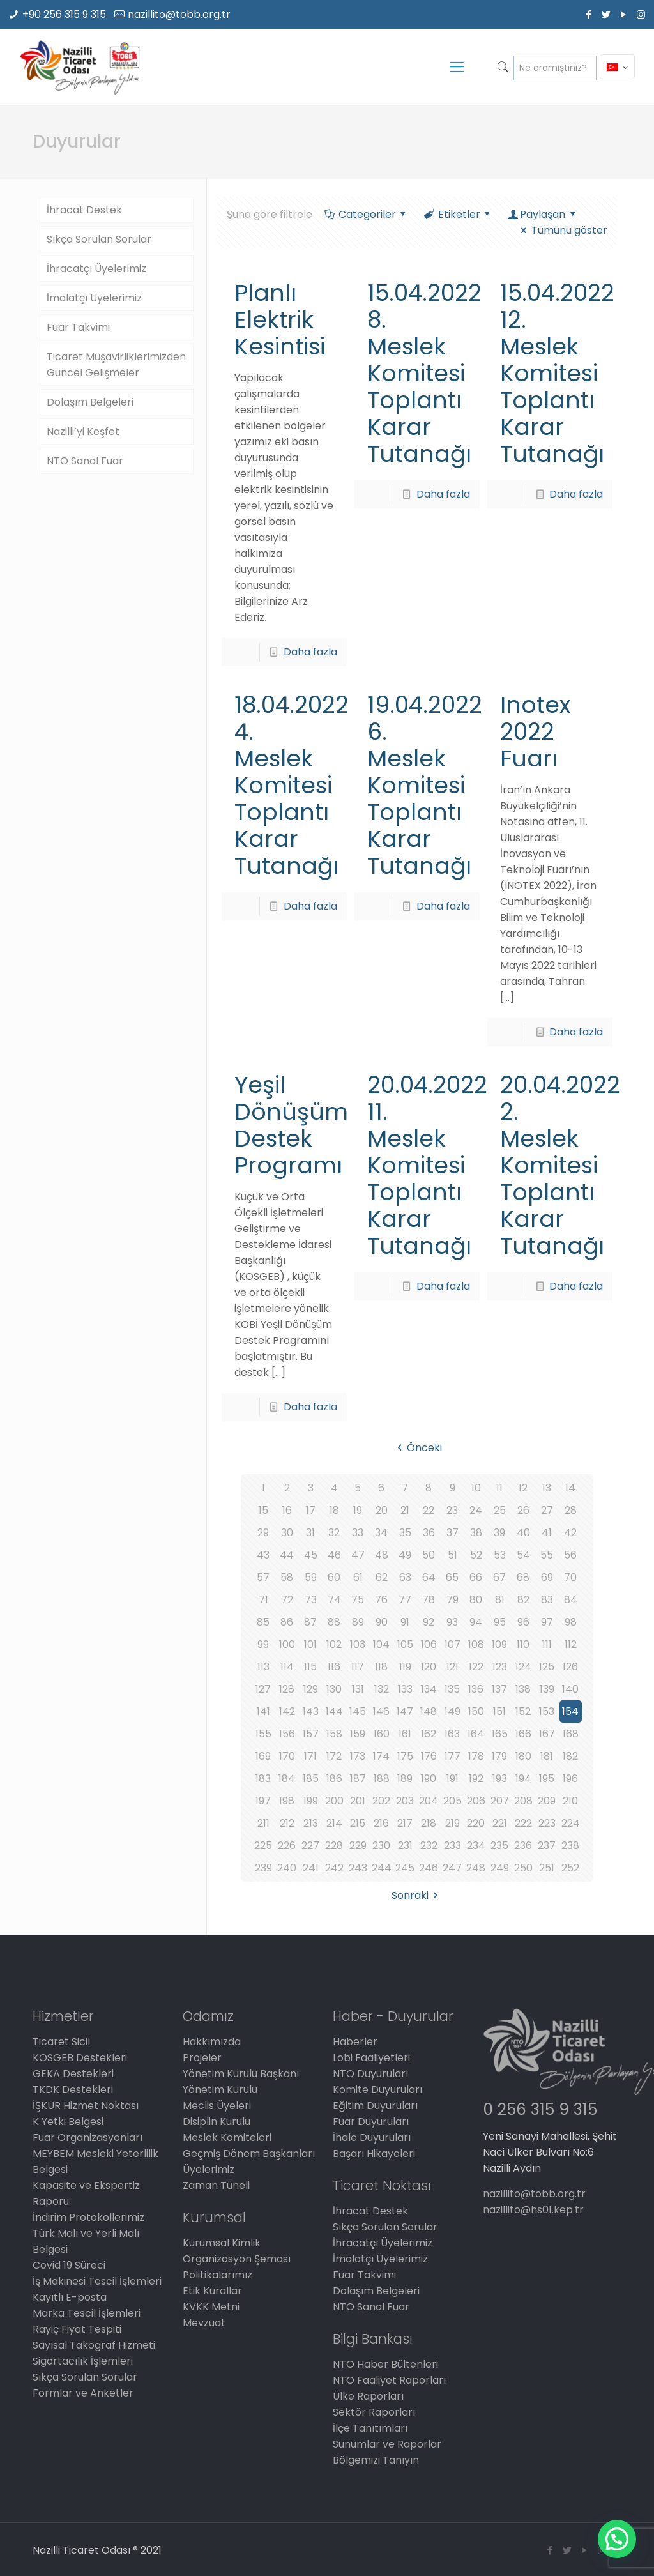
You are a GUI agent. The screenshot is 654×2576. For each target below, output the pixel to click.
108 (476, 1644)
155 (263, 1733)
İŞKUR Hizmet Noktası (86, 2105)
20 (382, 1510)
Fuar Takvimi (78, 327)
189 (405, 1778)
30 (287, 1532)
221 (499, 1823)
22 (428, 1510)
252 (570, 1868)
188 (382, 1778)
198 (286, 1801)
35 (405, 1532)
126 (570, 1666)
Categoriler (366, 214)
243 (358, 1868)
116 (334, 1666)
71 (263, 1599)
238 (570, 1845)
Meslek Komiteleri (227, 2137)
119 (405, 1666)
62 (382, 1577)
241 (311, 1868)
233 (452, 1845)
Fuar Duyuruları (371, 2121)
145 (357, 1711)
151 (499, 1711)
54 (523, 1555)
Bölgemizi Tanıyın (376, 2460)
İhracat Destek (84, 209)
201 (357, 1801)
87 (310, 1622)
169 (263, 1756)
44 (287, 1555)
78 (428, 1599)
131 (358, 1689)
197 (263, 1801)
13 (546, 1488)
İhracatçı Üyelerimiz (96, 268)
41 (547, 1532)
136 (475, 1689)
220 (476, 1823)
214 (334, 1823)
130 (334, 1689)
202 (381, 1801)
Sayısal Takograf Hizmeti (94, 2345)
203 (405, 1801)
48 (381, 1555)
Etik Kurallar (212, 2290)
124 (523, 1666)
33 (357, 1532)
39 (499, 1532)
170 (287, 1756)
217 (405, 1823)
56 (570, 1555)
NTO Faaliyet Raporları (389, 2380)
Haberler (355, 2041)
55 (546, 1555)
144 (334, 1711)
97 (547, 1622)
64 (429, 1577)
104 (381, 1644)
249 (499, 1868)
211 (263, 1823)
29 (263, 1532)
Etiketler (458, 214)
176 (429, 1756)
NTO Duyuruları (370, 2073)
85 (263, 1622)
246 (428, 1868)
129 (310, 1689)
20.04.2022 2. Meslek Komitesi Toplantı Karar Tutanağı (560, 1165)
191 (452, 1778)
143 (311, 1711)
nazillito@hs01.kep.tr (533, 2209)
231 (405, 1845)
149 (452, 1711)
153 (546, 1711)
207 (499, 1801)
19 (357, 1510)
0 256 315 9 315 (540, 2109)
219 (452, 1823)
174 (381, 1756)
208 (523, 1801)
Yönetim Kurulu (220, 2089)
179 (499, 1756)
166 (523, 1733)
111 (547, 1644)
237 (547, 1845)
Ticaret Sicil (61, 2041)
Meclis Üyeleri (217, 2105)
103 (357, 1644)
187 (358, 1778)
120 (428, 1666)
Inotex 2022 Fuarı (535, 732)
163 (452, 1733)
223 (547, 1823)
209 (547, 1801)
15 (263, 1510)
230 (381, 1845)
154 (570, 1711)
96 (523, 1622)
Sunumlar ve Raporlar (387, 2444)
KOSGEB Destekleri (80, 2057)
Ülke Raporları (368, 2396)
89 (358, 1622)
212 (287, 1823)
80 (475, 1599)
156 (287, 1733)
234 (476, 1845)
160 (382, 1733)
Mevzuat (204, 2322)
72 (287, 1599)
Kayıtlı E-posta (70, 2297)
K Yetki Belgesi (68, 2121)
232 (428, 1845)
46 (334, 1555)
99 (263, 1644)
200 (334, 1801)
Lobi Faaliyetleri (371, 2057)
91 (404, 1622)
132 (381, 1689)
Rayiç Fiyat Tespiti (77, 2329)
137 (499, 1689)
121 (452, 1666)
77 (405, 1599)
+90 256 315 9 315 (64, 14)
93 (452, 1622)
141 (263, 1711)
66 (475, 1577)
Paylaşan (543, 214)
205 (452, 1801)
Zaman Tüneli (216, 2185)
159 (357, 1733)
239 (263, 1868)
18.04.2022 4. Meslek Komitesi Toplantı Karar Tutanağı (291, 785)
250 (523, 1868)
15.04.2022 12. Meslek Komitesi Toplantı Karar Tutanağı (557, 373)
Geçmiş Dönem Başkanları (249, 2153)
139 (547, 1689)
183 (263, 1778)
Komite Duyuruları (377, 2089)
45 (310, 1555)
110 (523, 1644)
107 (452, 1644)
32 (334, 1532)
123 (499, 1666)
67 (499, 1577)
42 (570, 1532)
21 (404, 1510)
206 (476, 1801)
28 (571, 1510)
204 (428, 1801)
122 (476, 1666)
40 (523, 1532)
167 (547, 1733)
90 (382, 1622)
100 (287, 1644)
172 (334, 1756)
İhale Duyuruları (372, 2137)
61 (358, 1577)
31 (310, 1532)
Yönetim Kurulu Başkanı (241, 2073)
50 (428, 1555)
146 (381, 1711)
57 (263, 1577)
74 (334, 1599)
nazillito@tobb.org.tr (179, 14)
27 (547, 1510)
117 (357, 1666)
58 (286, 1577)
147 (405, 1711)
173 (357, 1756)
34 (381, 1532)
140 (570, 1689)
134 (429, 1689)
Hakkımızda (212, 2041)
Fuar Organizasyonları (87, 2137)
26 (523, 1510)
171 (310, 1756)
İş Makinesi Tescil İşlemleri (97, 2281)
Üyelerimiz (208, 2169)
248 (475, 1868)
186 (334, 1778)
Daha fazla (310, 651)
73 (311, 1599)
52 (476, 1555)
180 (523, 1756)
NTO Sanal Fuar (85, 460)
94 (475, 1622)
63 (405, 1577)
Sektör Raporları (374, 2412)
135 (452, 1689)
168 (571, 1733)
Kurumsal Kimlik (222, 2243)
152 (523, 1711)
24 (475, 1510)
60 (334, 1577)
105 (405, 1644)
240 (286, 1868)
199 (310, 1801)
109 (499, 1644)
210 (570, 1801)
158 (334, 1733)
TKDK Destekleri (73, 2089)
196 (570, 1778)
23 (452, 1510)
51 (452, 1555)
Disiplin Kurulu (216, 2121)
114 (287, 1666)
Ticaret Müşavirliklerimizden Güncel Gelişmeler (116, 364)
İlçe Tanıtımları (370, 2428)
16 (287, 1510)
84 (570, 1599)
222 (523, 1823)
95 (500, 1622)
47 (358, 1555)
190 (428, 1778)
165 (500, 1733)
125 (546, 1666)
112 (571, 1644)
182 (570, 1756)
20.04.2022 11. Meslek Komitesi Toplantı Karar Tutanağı (427, 1165)
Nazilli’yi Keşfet (83, 431)
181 (546, 1756)
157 (311, 1733)
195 (546, 1778)
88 (334, 1622)
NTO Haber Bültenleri (385, 2364)
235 (499, 1845)
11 (499, 1488)
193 (499, 1778)
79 (452, 1599)
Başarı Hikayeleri (374, 2153)
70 (570, 1577)
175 (405, 1756)
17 (311, 1510)
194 (523, 1778)
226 (287, 1845)
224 (570, 1823)
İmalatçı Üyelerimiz (94, 298)
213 (310, 1823)
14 (570, 1488)
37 (452, 1532)
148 (428, 1711)
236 (523, 1845)
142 (287, 1711)
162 (428, 1733)
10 (476, 1488)
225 (263, 1845)
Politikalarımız (217, 2274)
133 (405, 1689)
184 (286, 1778)
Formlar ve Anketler (83, 2393)
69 (547, 1577)
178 (476, 1756)
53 (500, 1555)
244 (382, 1868)
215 (357, 1823)
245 (404, 1868)
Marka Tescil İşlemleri (87, 2313)
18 (334, 1510)
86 (286, 1622)
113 (263, 1666)
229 (358, 1845)
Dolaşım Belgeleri (90, 402)
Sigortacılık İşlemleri (83, 2361)
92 (428, 1622)
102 (334, 1644)
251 (546, 1868)
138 (523, 1689)
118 (381, 1666)
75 (357, 1599)
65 (452, 1577)
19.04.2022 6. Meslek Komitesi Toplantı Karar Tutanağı (424, 785)
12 (523, 1488)
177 (452, 1756)
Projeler (202, 2057)
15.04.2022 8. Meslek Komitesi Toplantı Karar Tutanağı (424, 373)
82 (523, 1599)
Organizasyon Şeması (237, 2259)
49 (405, 1555)
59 (311, 1577)
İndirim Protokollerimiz (88, 2217)
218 (428, 1823)
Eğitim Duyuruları (375, 2105)
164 (476, 1733)
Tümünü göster (562, 230)
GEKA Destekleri (73, 2073)
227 (310, 1845)
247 (452, 1868)
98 (571, 1622)
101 (310, 1644)
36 (429, 1532)
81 (500, 1599)
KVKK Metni (211, 2306)
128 (286, 1689)
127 (263, 1689)
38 (476, 1532)
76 (381, 1599)
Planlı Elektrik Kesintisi (279, 320)
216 (381, 1823)
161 (405, 1733)
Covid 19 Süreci (69, 2265)
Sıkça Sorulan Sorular (99, 239)
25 (500, 1510)
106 (429, 1644)
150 (476, 1711)
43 (263, 1555)
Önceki (416, 1447)
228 (334, 1845)
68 (523, 1577)
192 (476, 1778)
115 (310, 1666)
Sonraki (417, 1895)
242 (334, 1868)
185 (311, 1778)
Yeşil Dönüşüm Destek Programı (291, 1125)
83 (547, 1599)
